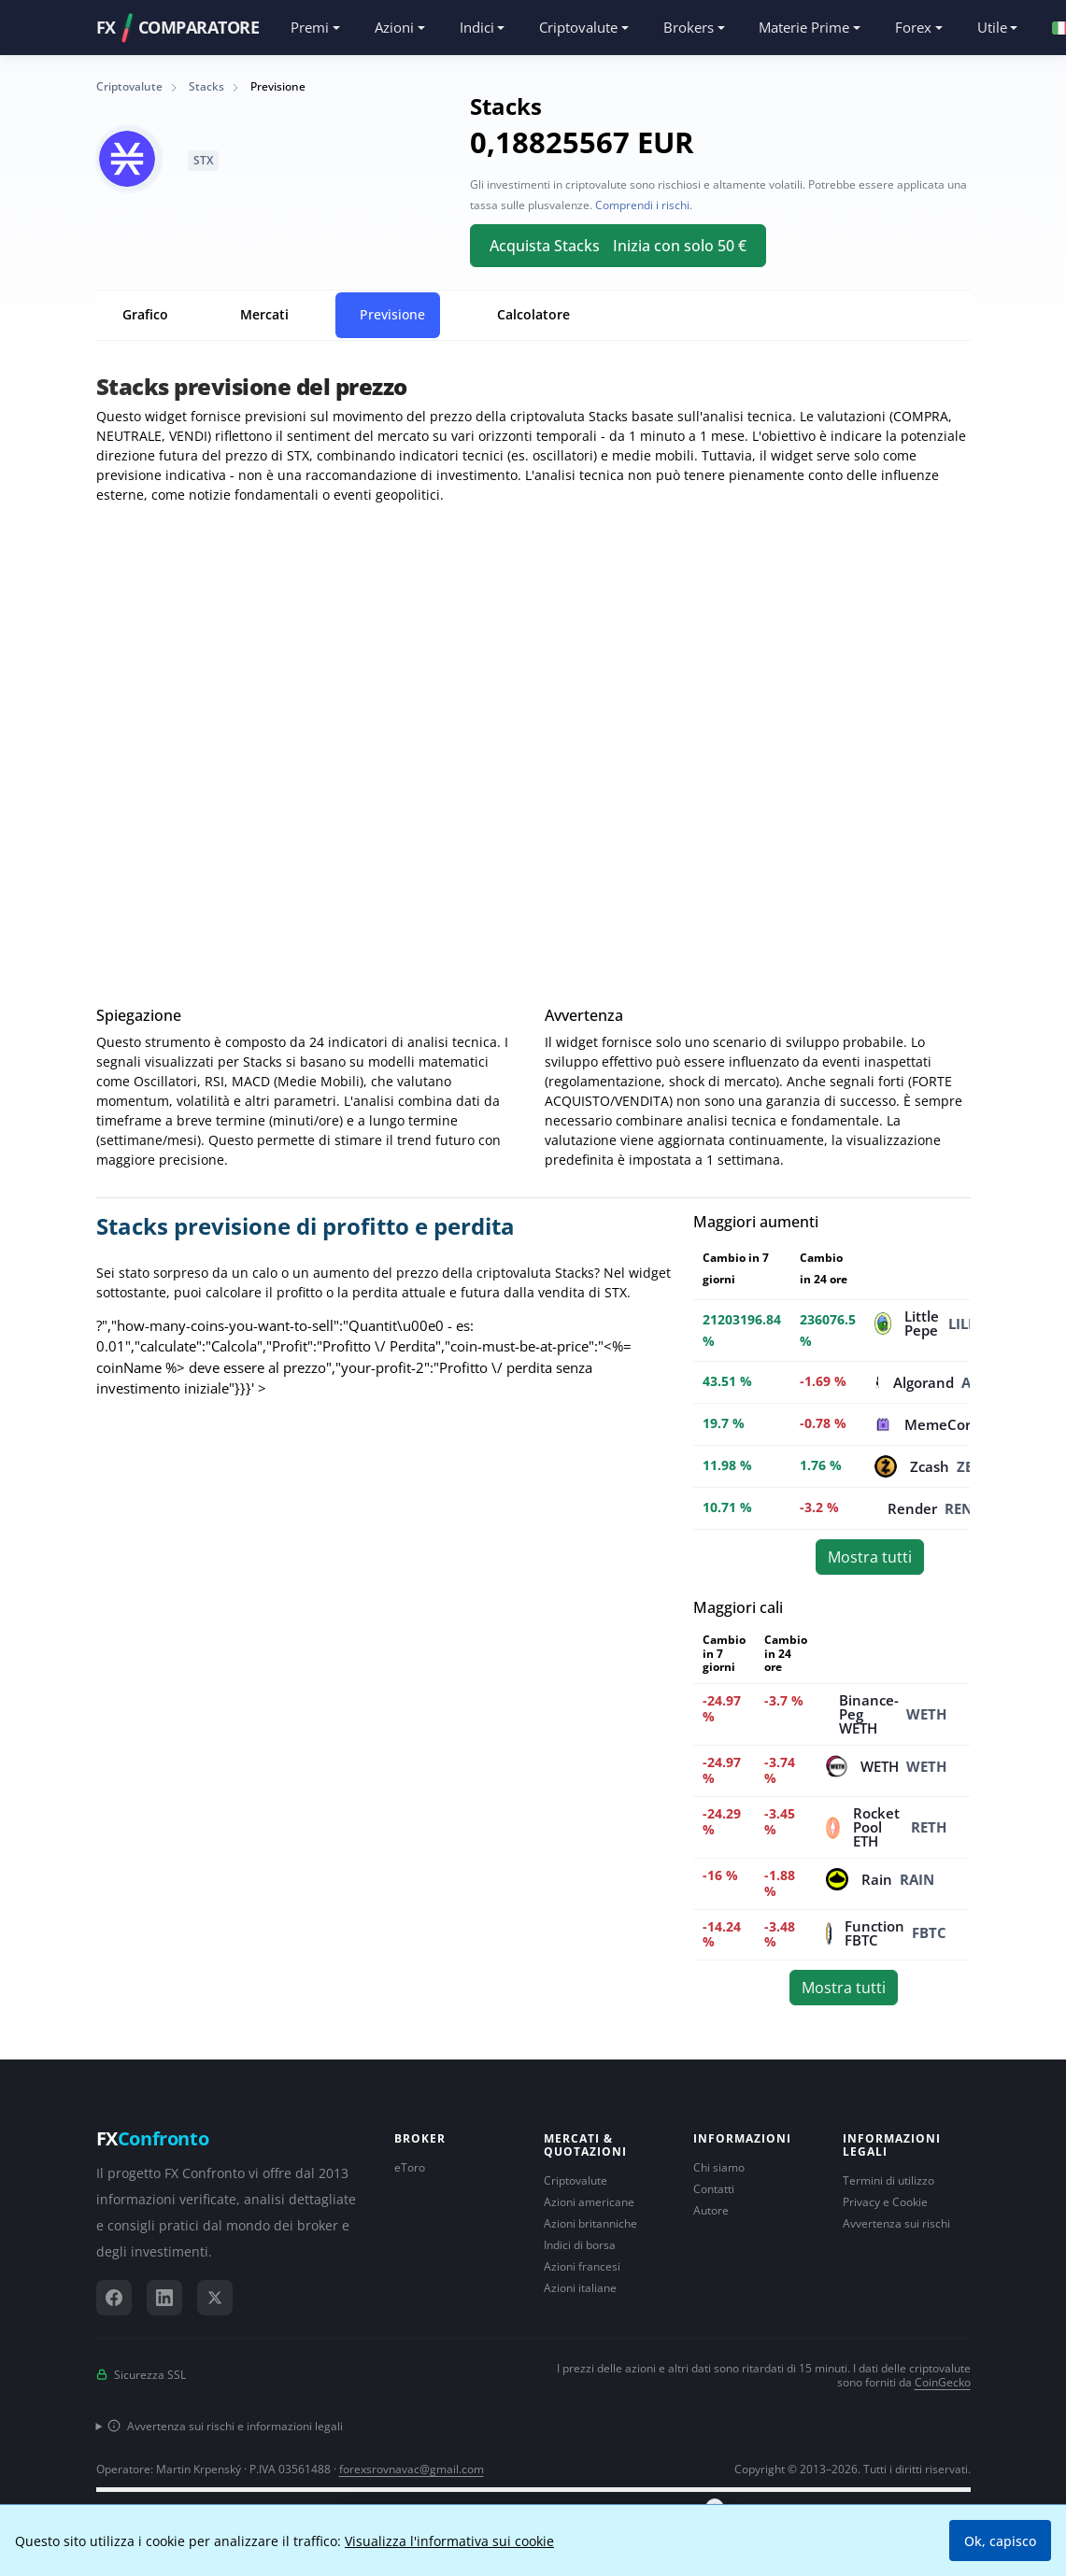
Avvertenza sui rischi (896, 2223)
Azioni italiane (580, 2288)
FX (152, 2138)
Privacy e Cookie (885, 2202)
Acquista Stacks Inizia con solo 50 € (618, 245)
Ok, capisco (1000, 2541)
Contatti (713, 2189)
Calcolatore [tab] (533, 314)
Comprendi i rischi (642, 205)
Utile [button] (992, 27)
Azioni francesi (582, 2266)
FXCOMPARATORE (178, 28)
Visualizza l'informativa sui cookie (449, 2541)
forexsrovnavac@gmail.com (411, 2469)
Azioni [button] (394, 27)
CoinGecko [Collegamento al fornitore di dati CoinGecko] (943, 2382)
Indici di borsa (580, 2245)
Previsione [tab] (392, 314)
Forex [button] (913, 27)
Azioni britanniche (590, 2223)
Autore (711, 2210)
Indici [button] (477, 27)
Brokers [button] (688, 27)
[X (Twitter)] (215, 2297)
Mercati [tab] (264, 314)
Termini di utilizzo (888, 2180)
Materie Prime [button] (804, 27)
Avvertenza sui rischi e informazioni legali (225, 2426)
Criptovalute (575, 2180)
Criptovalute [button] (578, 27)
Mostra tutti (870, 1557)
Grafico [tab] (145, 314)
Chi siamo (719, 2167)
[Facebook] (114, 2297)
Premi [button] (310, 27)
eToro (409, 2167)
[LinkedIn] (164, 2297)
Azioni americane (589, 2202)
